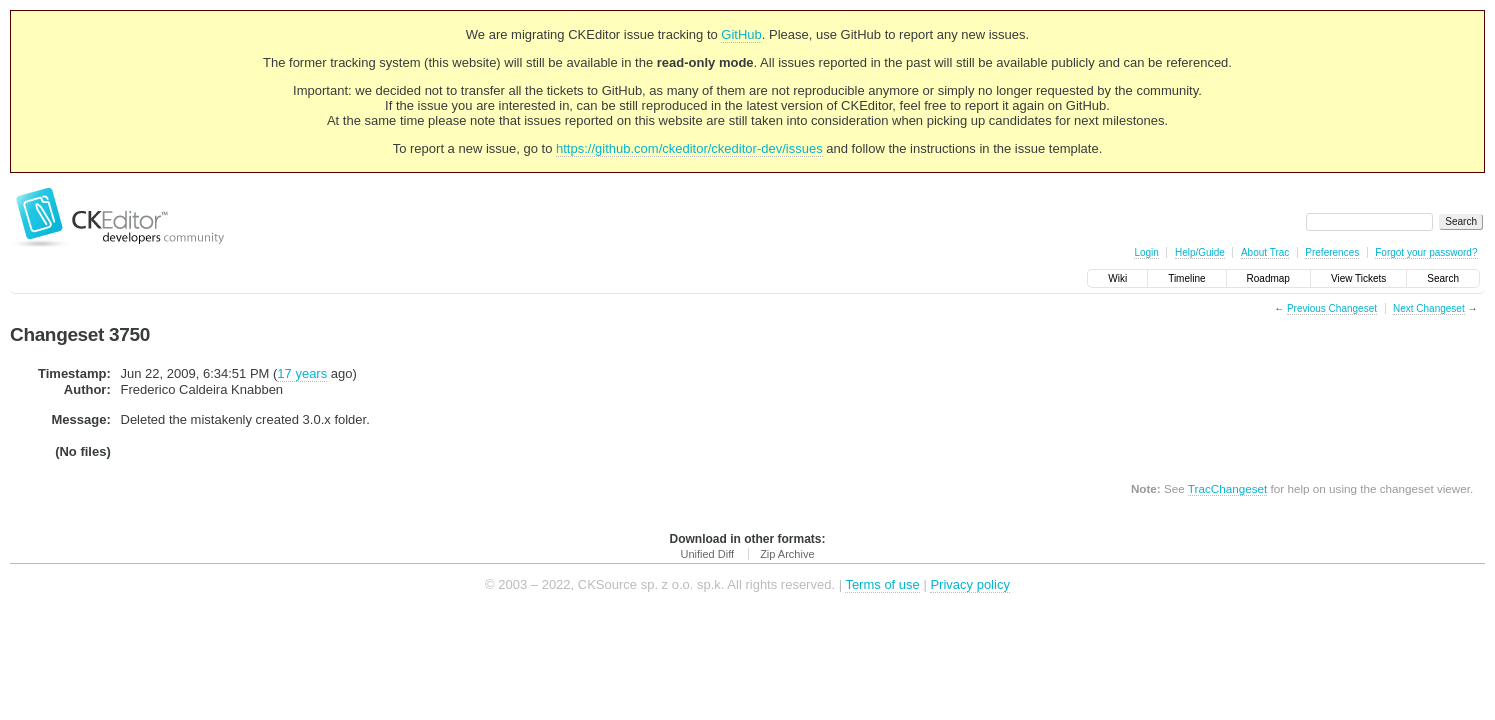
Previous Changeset (1332, 308)
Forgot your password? (1426, 252)
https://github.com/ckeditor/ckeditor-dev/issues (689, 148)
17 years (302, 373)
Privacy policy (969, 584)
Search (1443, 278)
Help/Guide (1200, 252)
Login (1146, 252)
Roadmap (1268, 278)
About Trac (1265, 252)
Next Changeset (1429, 308)
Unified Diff (707, 554)
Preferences (1332, 252)
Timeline (1186, 278)
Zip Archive (787, 554)
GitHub (741, 34)
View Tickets (1358, 278)
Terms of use (882, 584)
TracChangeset (1227, 488)
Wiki (1117, 278)
